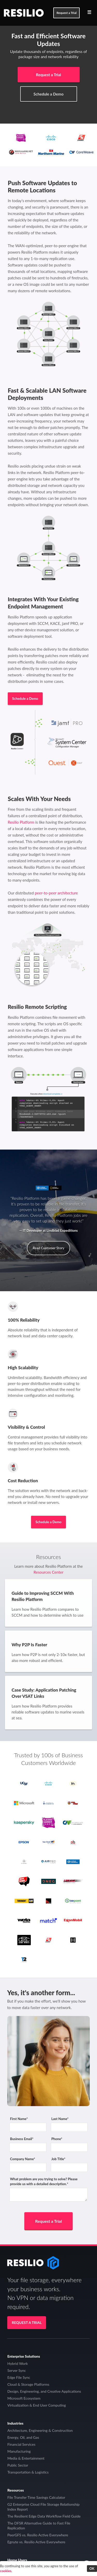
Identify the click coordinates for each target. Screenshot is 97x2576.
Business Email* (22, 2139)
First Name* (19, 2119)
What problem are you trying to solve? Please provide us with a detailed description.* (44, 2181)
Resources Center (48, 1572)
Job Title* (58, 2159)
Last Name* (60, 2119)
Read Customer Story (48, 1248)
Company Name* (22, 2159)
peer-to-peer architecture (56, 893)
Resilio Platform (21, 822)
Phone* (56, 2139)
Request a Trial (27, 2322)
